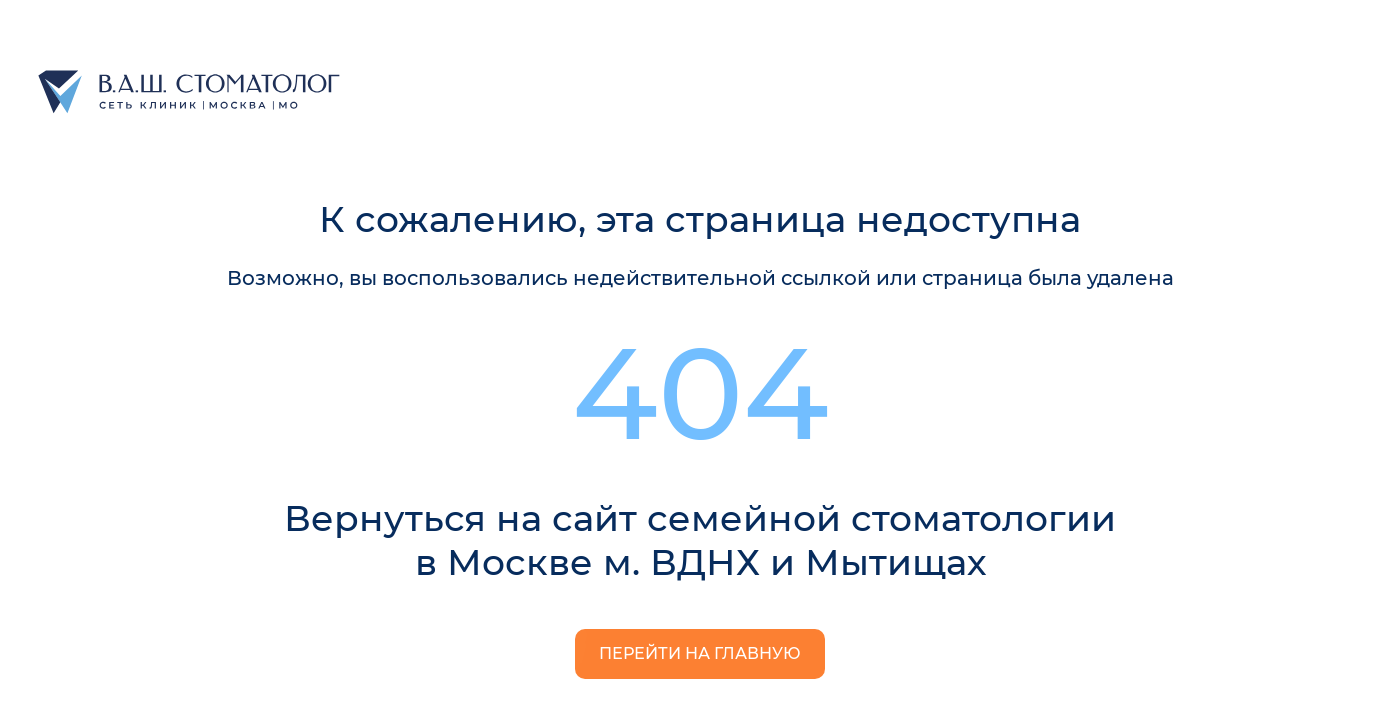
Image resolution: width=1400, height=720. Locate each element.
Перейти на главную (700, 653)
